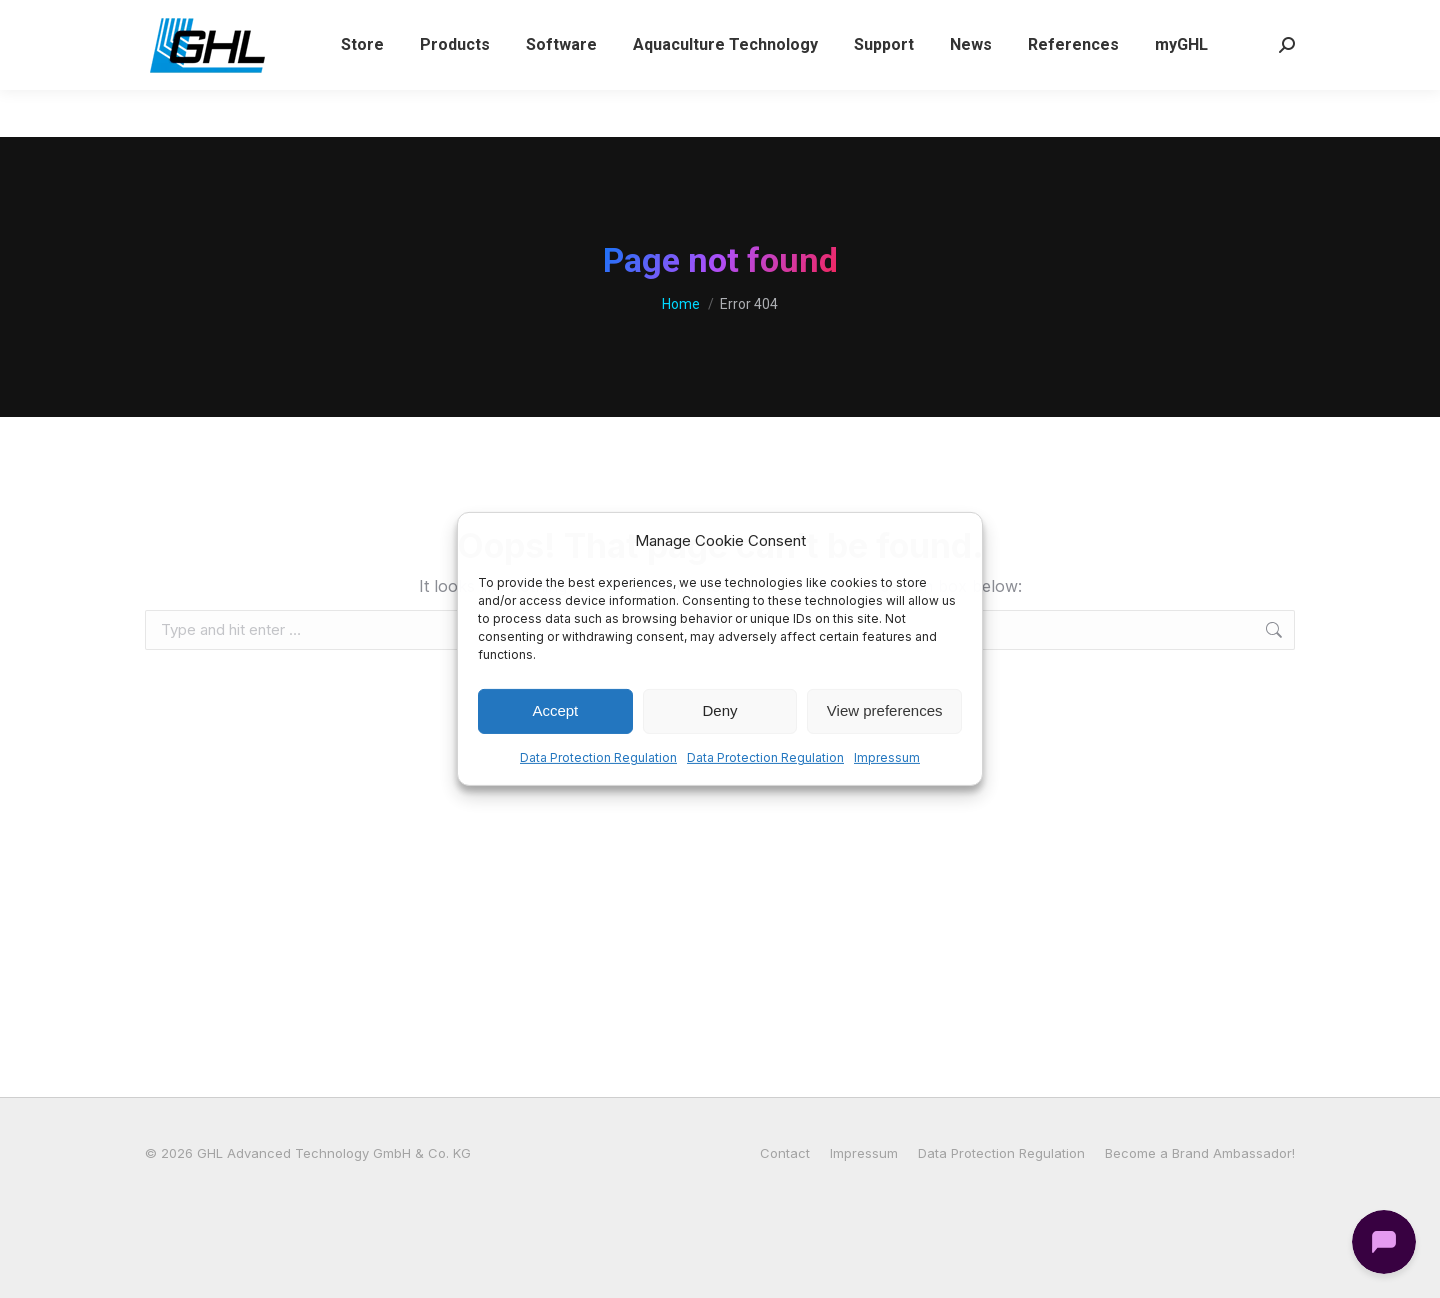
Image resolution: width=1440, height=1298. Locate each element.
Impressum (887, 757)
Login (922, 23)
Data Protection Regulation (598, 757)
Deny (719, 710)
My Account (1017, 23)
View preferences (885, 710)
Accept (555, 710)
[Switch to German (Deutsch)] (1224, 23)
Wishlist (840, 23)
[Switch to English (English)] (1128, 23)
